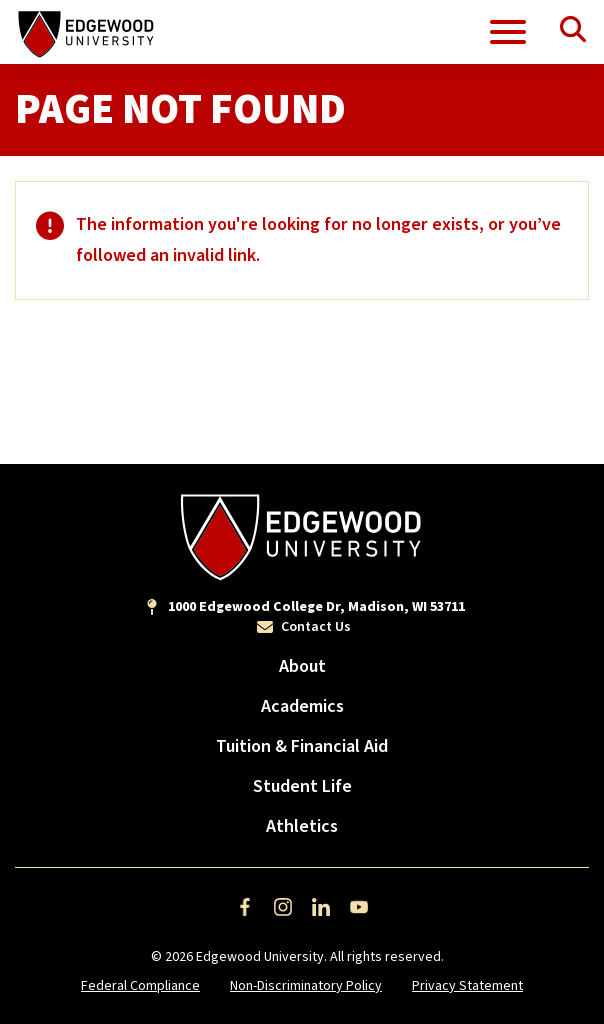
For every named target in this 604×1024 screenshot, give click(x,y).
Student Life (302, 786)
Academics (302, 706)
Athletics (302, 826)
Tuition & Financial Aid (302, 746)
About (302, 666)
